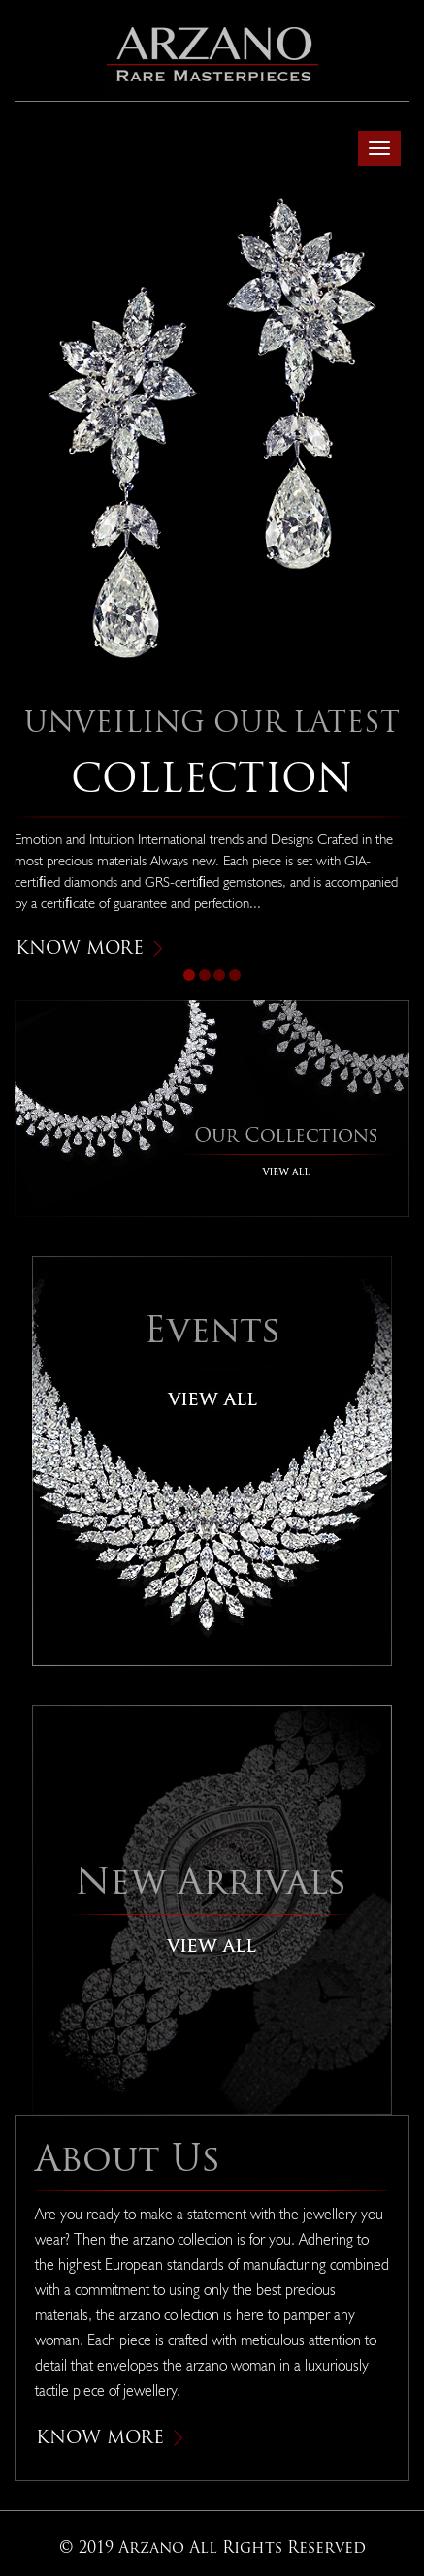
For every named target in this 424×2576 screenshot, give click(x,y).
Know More (89, 947)
